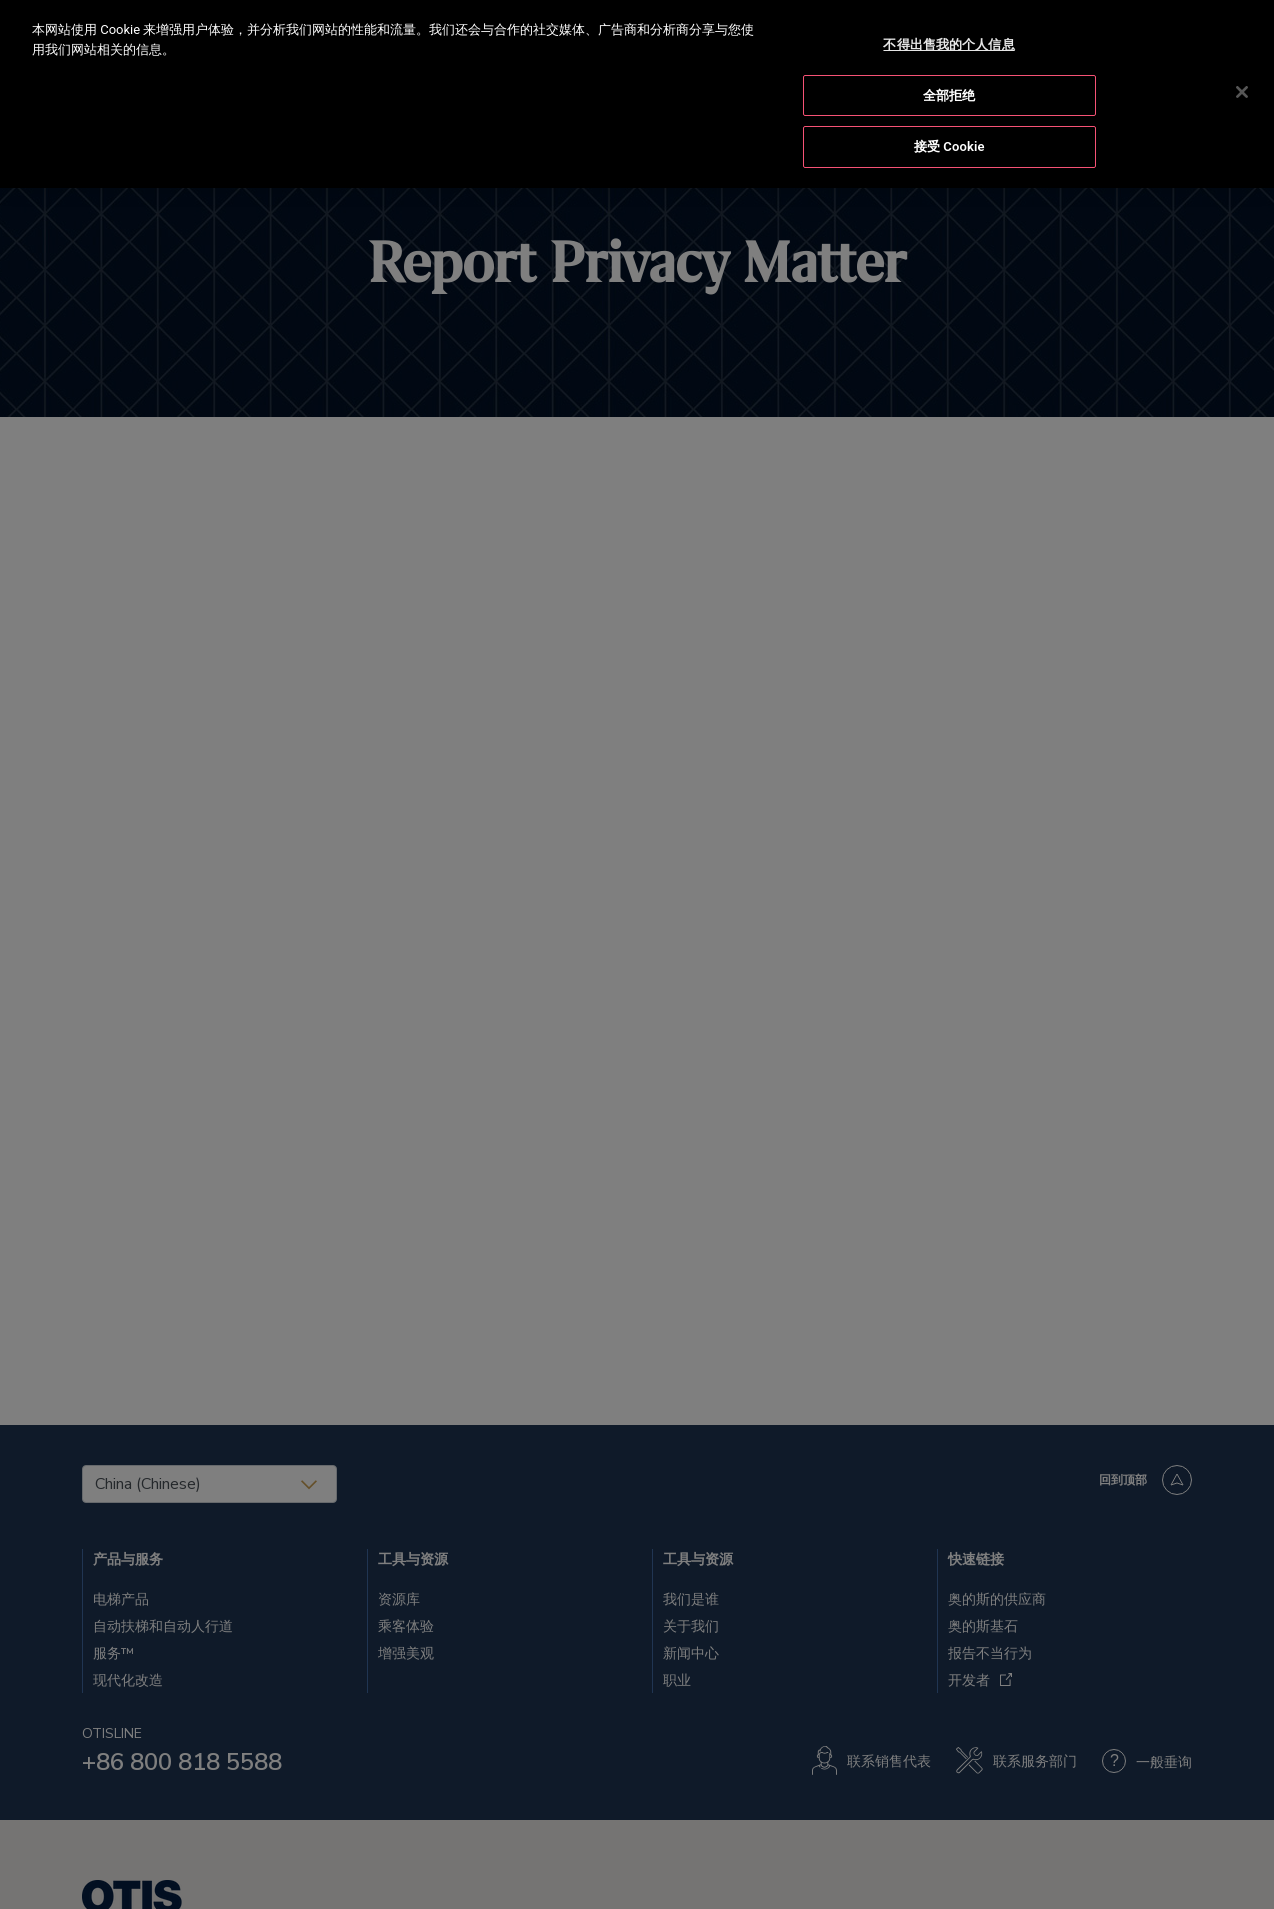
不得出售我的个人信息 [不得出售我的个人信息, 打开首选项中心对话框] (948, 44)
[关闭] (1242, 92)
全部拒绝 (949, 95)
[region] (637, 94)
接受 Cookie (949, 146)
